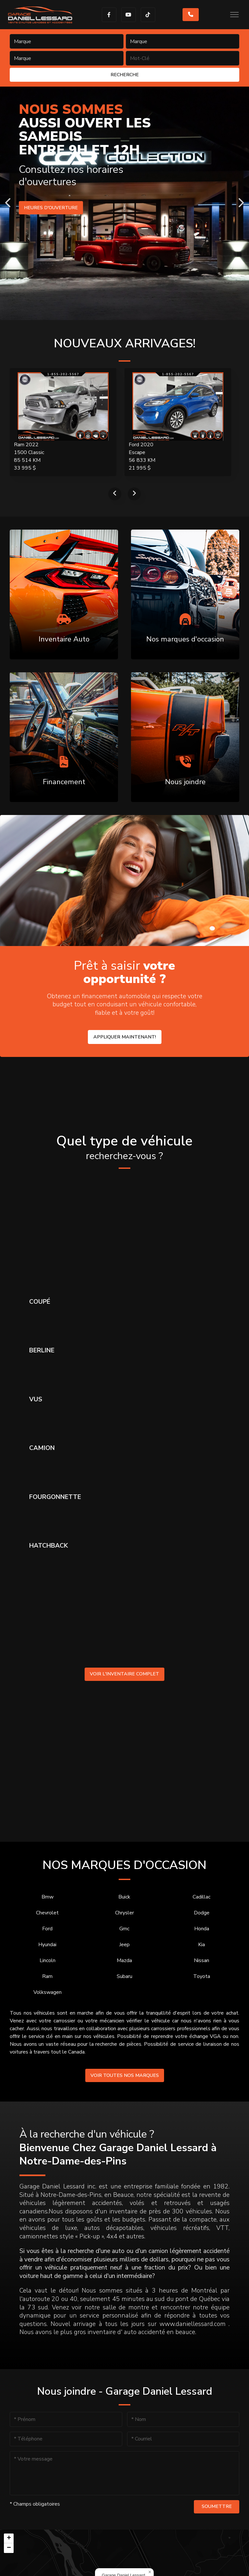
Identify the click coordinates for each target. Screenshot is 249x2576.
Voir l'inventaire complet (124, 1674)
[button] (150, 2572)
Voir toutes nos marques (124, 2075)
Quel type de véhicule (124, 1147)
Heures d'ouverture (51, 207)
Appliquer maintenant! (124, 1037)
